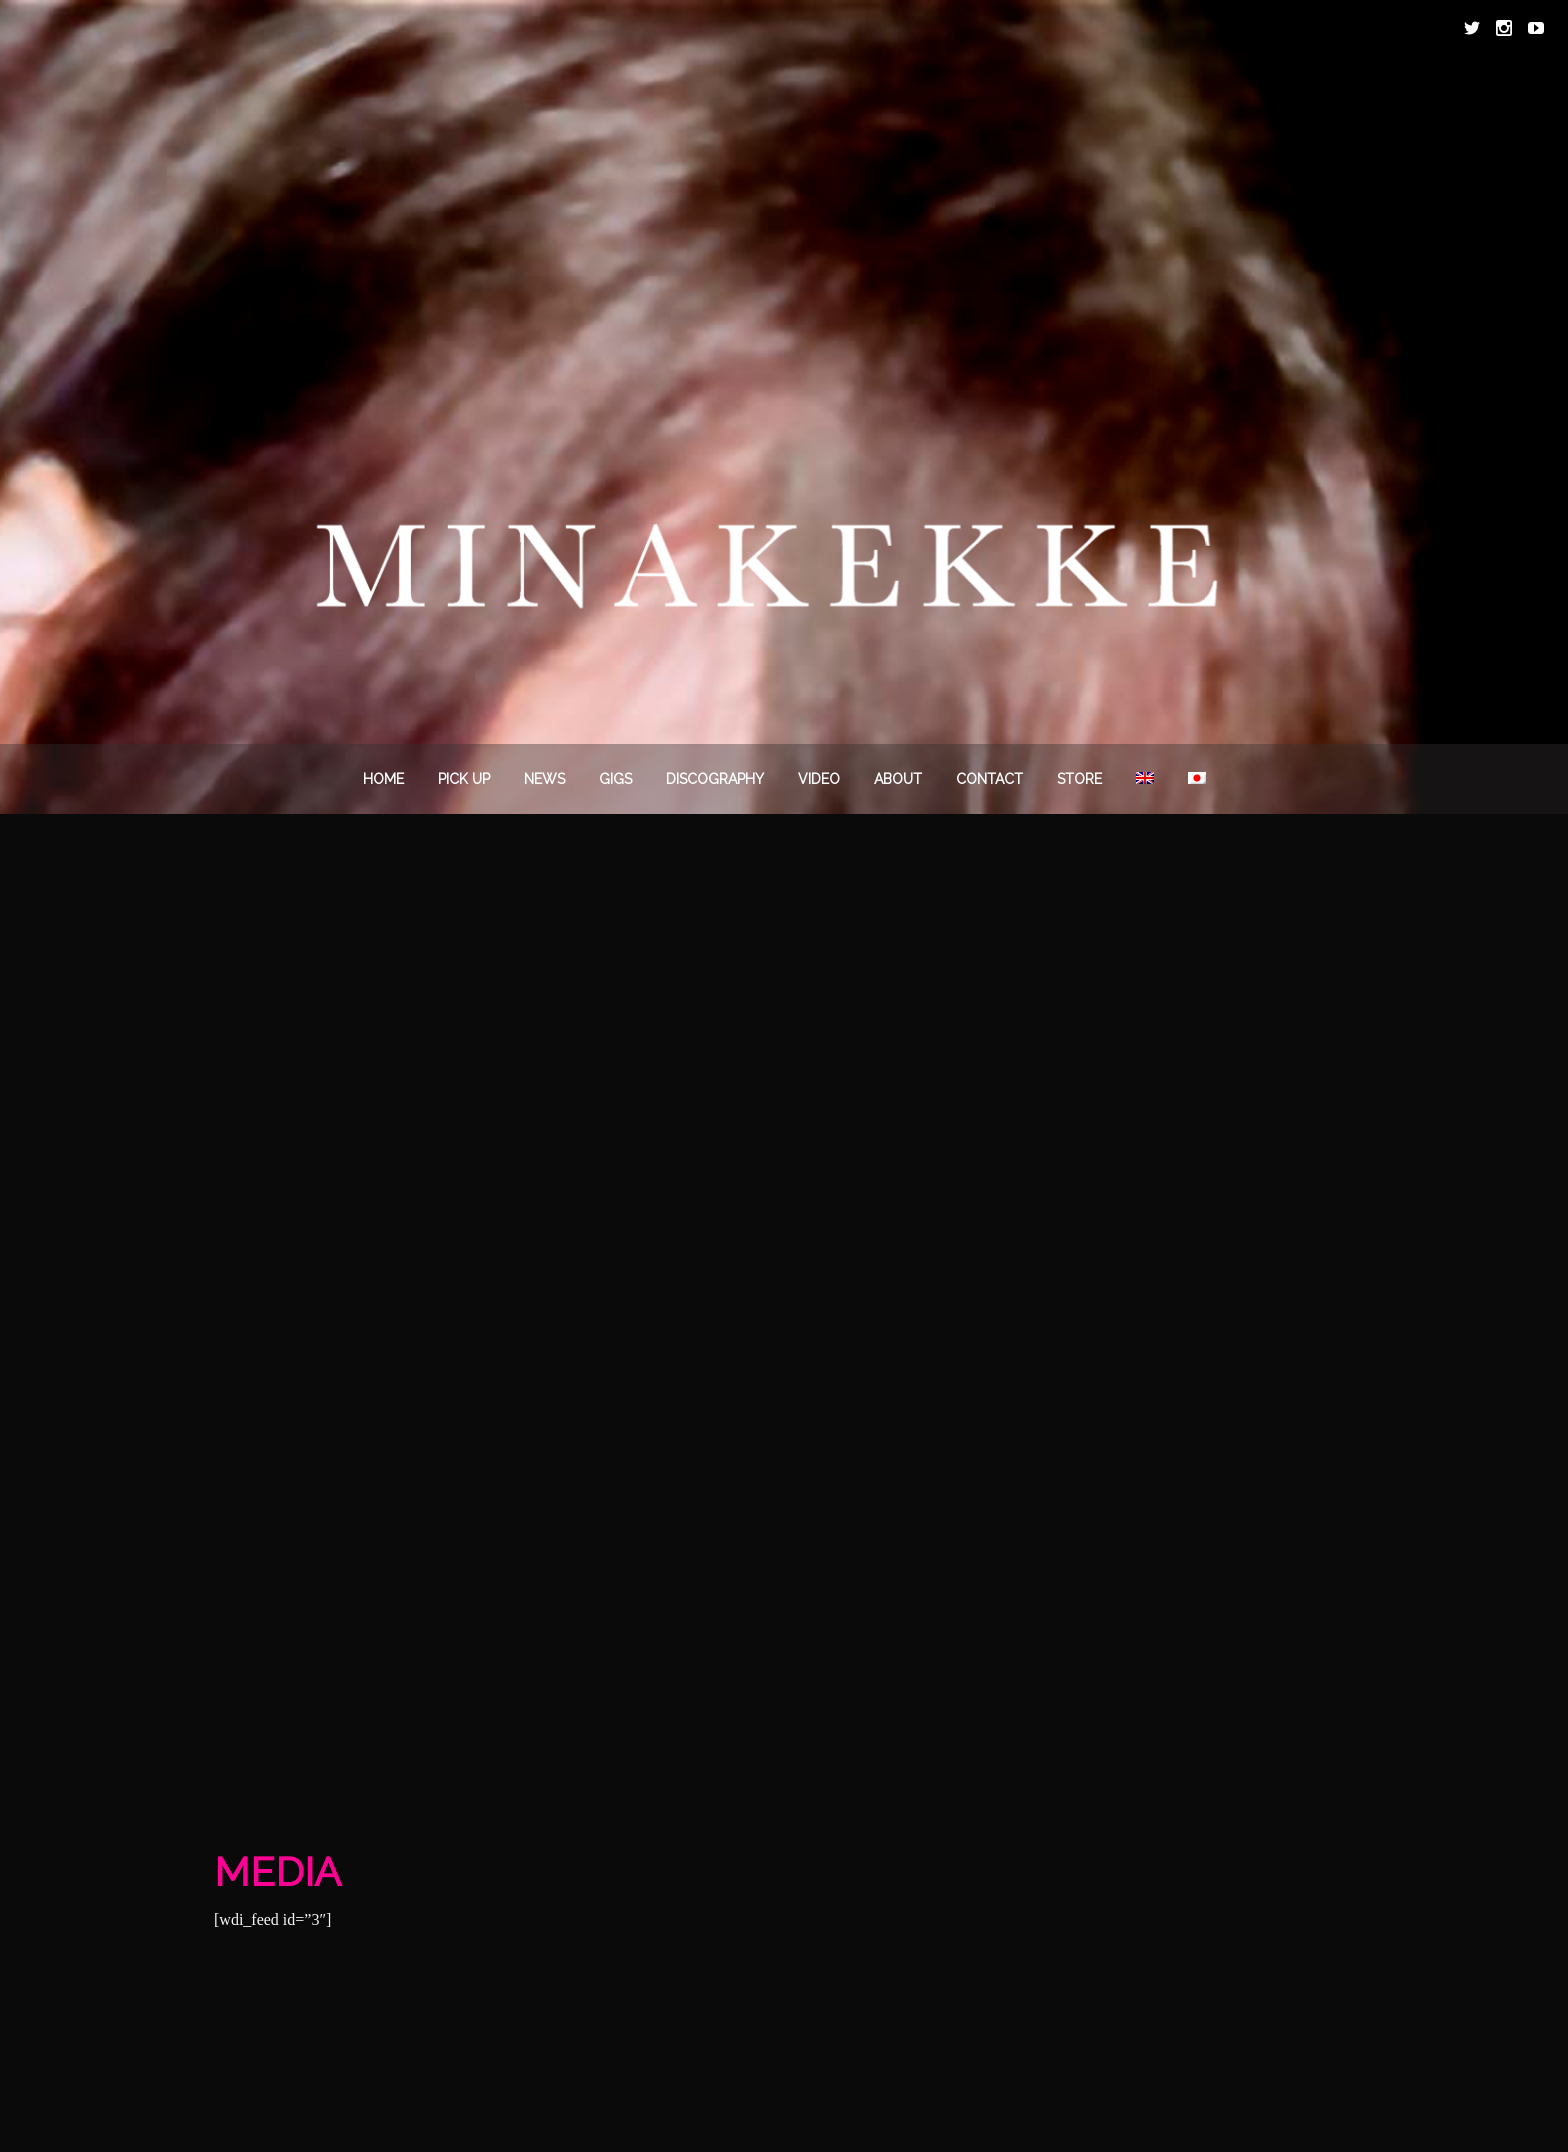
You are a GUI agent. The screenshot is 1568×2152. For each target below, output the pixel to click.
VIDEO (819, 779)
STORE (1079, 779)
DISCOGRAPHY (715, 779)
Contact (989, 779)
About (898, 779)
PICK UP (464, 779)
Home (383, 779)
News (544, 779)
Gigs (615, 779)
